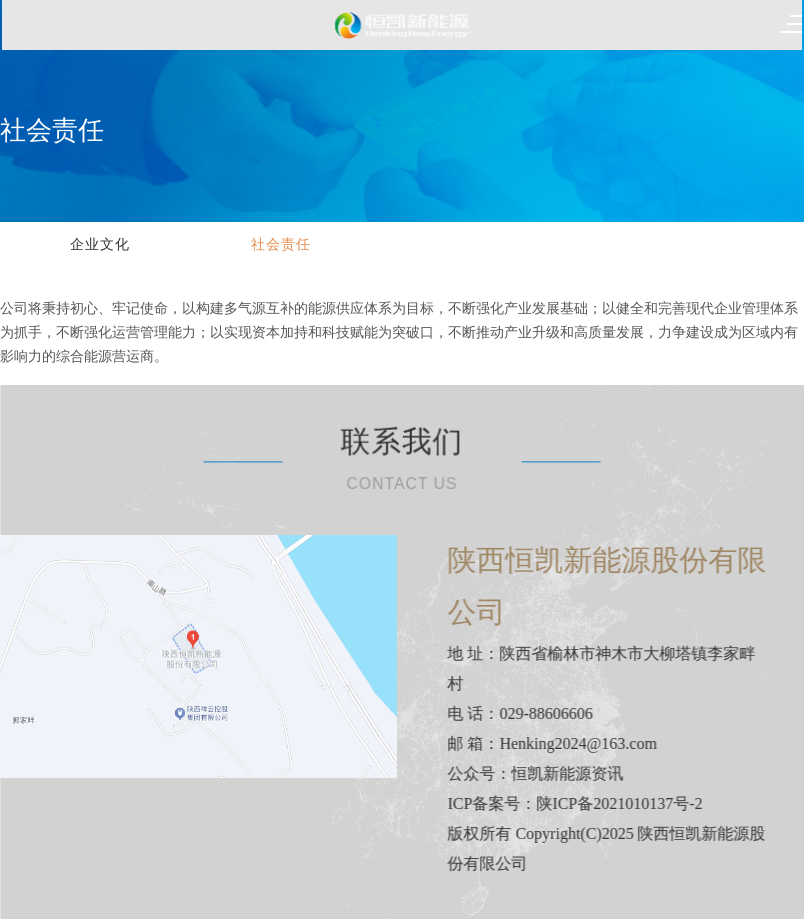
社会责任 (281, 244)
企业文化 (100, 244)
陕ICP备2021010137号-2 (632, 803)
